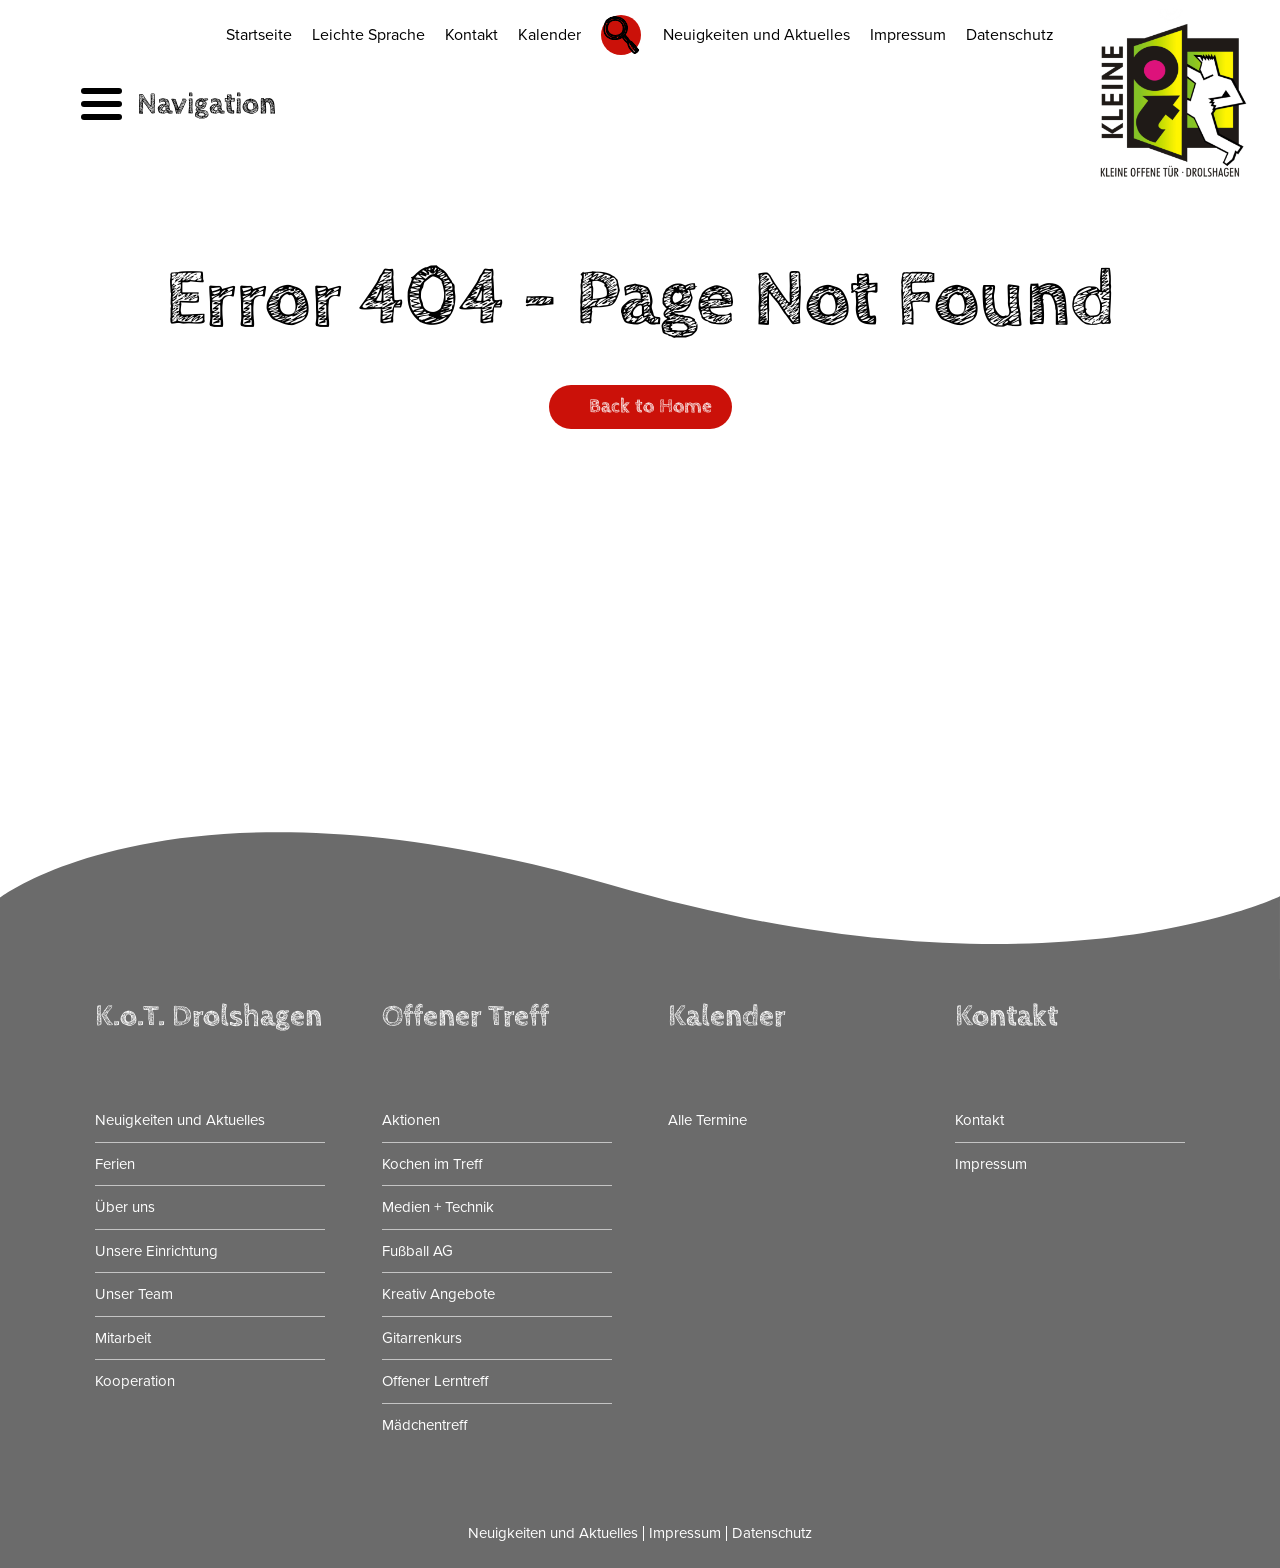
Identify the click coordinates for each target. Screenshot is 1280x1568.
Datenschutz (1010, 35)
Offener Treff (465, 1016)
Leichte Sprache (368, 35)
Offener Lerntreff (435, 1381)
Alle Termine (707, 1120)
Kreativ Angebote (438, 1294)
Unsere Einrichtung (156, 1251)
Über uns (125, 1207)
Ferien (115, 1164)
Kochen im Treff (432, 1164)
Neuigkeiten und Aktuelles (756, 35)
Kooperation (135, 1381)
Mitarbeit (123, 1338)
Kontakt (471, 35)
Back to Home (650, 406)
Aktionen (411, 1120)
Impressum (908, 35)
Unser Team (134, 1294)
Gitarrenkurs (422, 1338)
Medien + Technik (438, 1207)
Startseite (259, 35)
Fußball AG (417, 1251)
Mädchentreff (424, 1425)
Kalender (549, 35)
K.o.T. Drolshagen (208, 1016)
